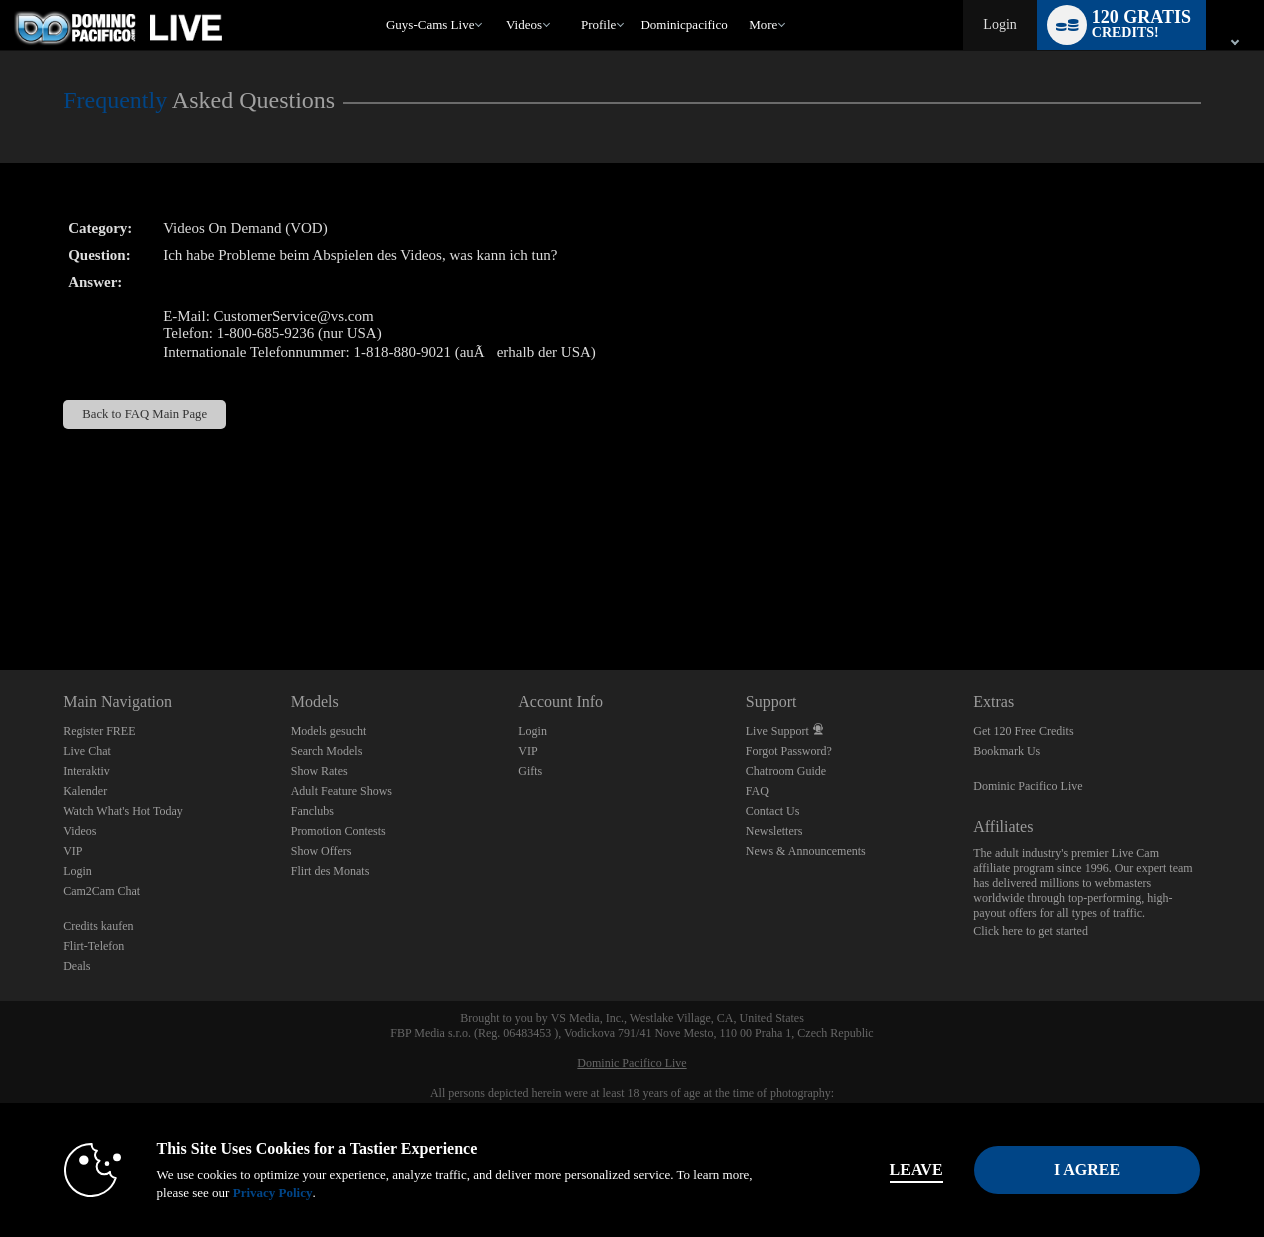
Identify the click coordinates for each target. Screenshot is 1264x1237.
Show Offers (321, 851)
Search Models (327, 751)
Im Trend (496, 0)
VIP (72, 851)
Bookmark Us (1006, 751)
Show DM (0, 595)
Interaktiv (86, 771)
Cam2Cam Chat (101, 891)
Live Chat (87, 751)
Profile (598, 24)
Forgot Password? (789, 751)
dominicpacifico (683, 24)
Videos (524, 24)
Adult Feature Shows (341, 791)
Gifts (530, 771)
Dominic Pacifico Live (1027, 786)
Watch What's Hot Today (123, 811)
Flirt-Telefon (93, 946)
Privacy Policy (268, 1192)
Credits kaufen (98, 926)
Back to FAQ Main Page (144, 414)
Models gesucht (329, 731)
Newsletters (774, 831)
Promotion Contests (338, 831)
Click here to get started (1030, 931)
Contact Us (773, 811)
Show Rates (319, 771)
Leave (911, 1169)
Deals (76, 966)
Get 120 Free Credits (1023, 731)
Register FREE (99, 731)
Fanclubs (312, 811)
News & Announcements (806, 851)
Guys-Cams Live (430, 24)
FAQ (757, 791)
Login (999, 24)
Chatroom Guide (786, 771)
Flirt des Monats (330, 871)
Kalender (85, 791)
